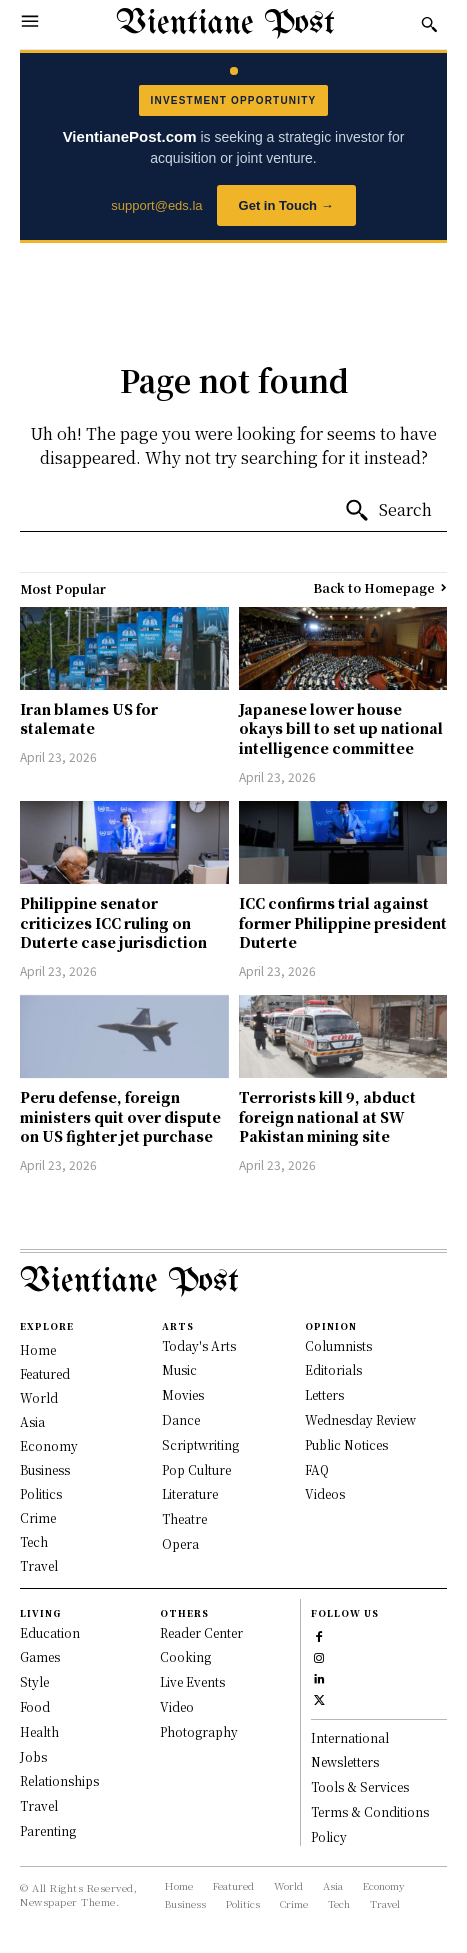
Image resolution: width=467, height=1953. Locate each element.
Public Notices (346, 1444)
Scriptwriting (200, 1444)
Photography (199, 1731)
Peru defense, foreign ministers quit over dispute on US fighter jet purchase (120, 1116)
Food (35, 1706)
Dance (181, 1419)
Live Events (192, 1681)
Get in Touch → (286, 205)
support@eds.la (156, 205)
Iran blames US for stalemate (89, 719)
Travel (39, 1805)
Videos (325, 1493)
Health (39, 1731)
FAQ (317, 1469)
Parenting (48, 1830)
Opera (180, 1543)
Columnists (338, 1345)
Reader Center (201, 1632)
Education (50, 1632)
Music (179, 1369)
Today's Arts (199, 1345)
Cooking (185, 1656)
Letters (324, 1394)
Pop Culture (196, 1469)
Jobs (33, 1756)
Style (34, 1681)
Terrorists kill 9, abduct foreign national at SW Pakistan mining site (327, 1116)
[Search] (388, 511)
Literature (190, 1493)
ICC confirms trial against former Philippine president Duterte (343, 922)
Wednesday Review (360, 1419)
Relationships (59, 1780)
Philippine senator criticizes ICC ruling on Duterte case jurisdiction (113, 922)
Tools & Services (360, 1786)
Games (40, 1656)
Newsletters (345, 1761)
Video (177, 1706)
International (350, 1737)
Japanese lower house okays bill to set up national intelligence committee (341, 728)
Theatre (184, 1518)
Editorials (333, 1369)
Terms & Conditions (370, 1811)
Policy (329, 1836)
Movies (183, 1394)
